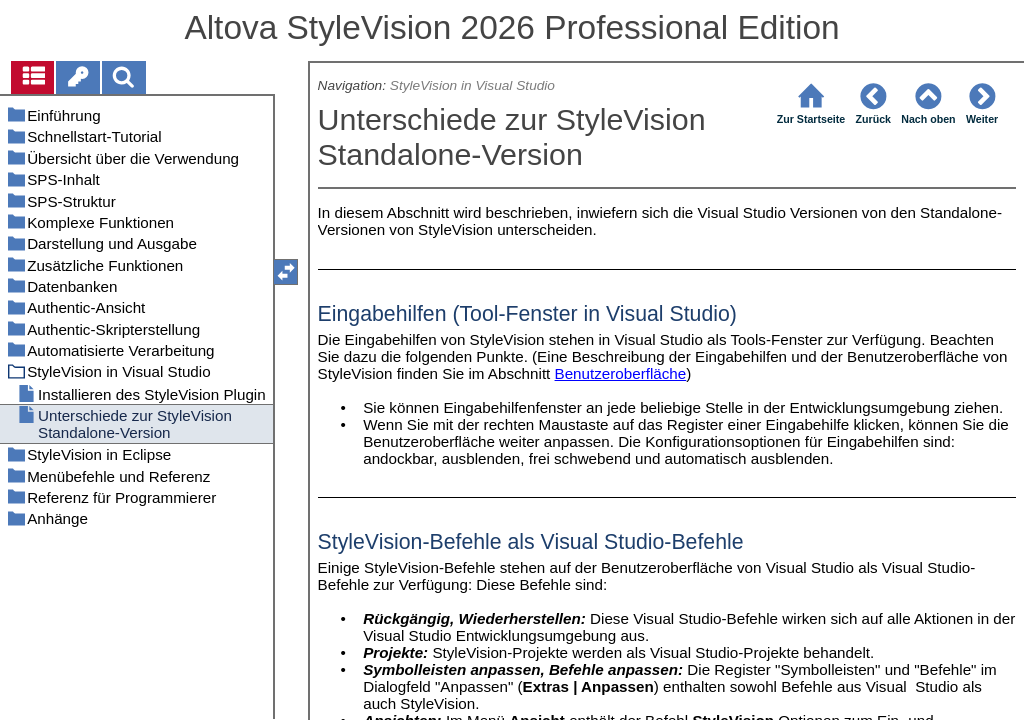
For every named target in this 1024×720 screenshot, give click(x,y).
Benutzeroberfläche (621, 373)
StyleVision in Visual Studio (474, 85)
